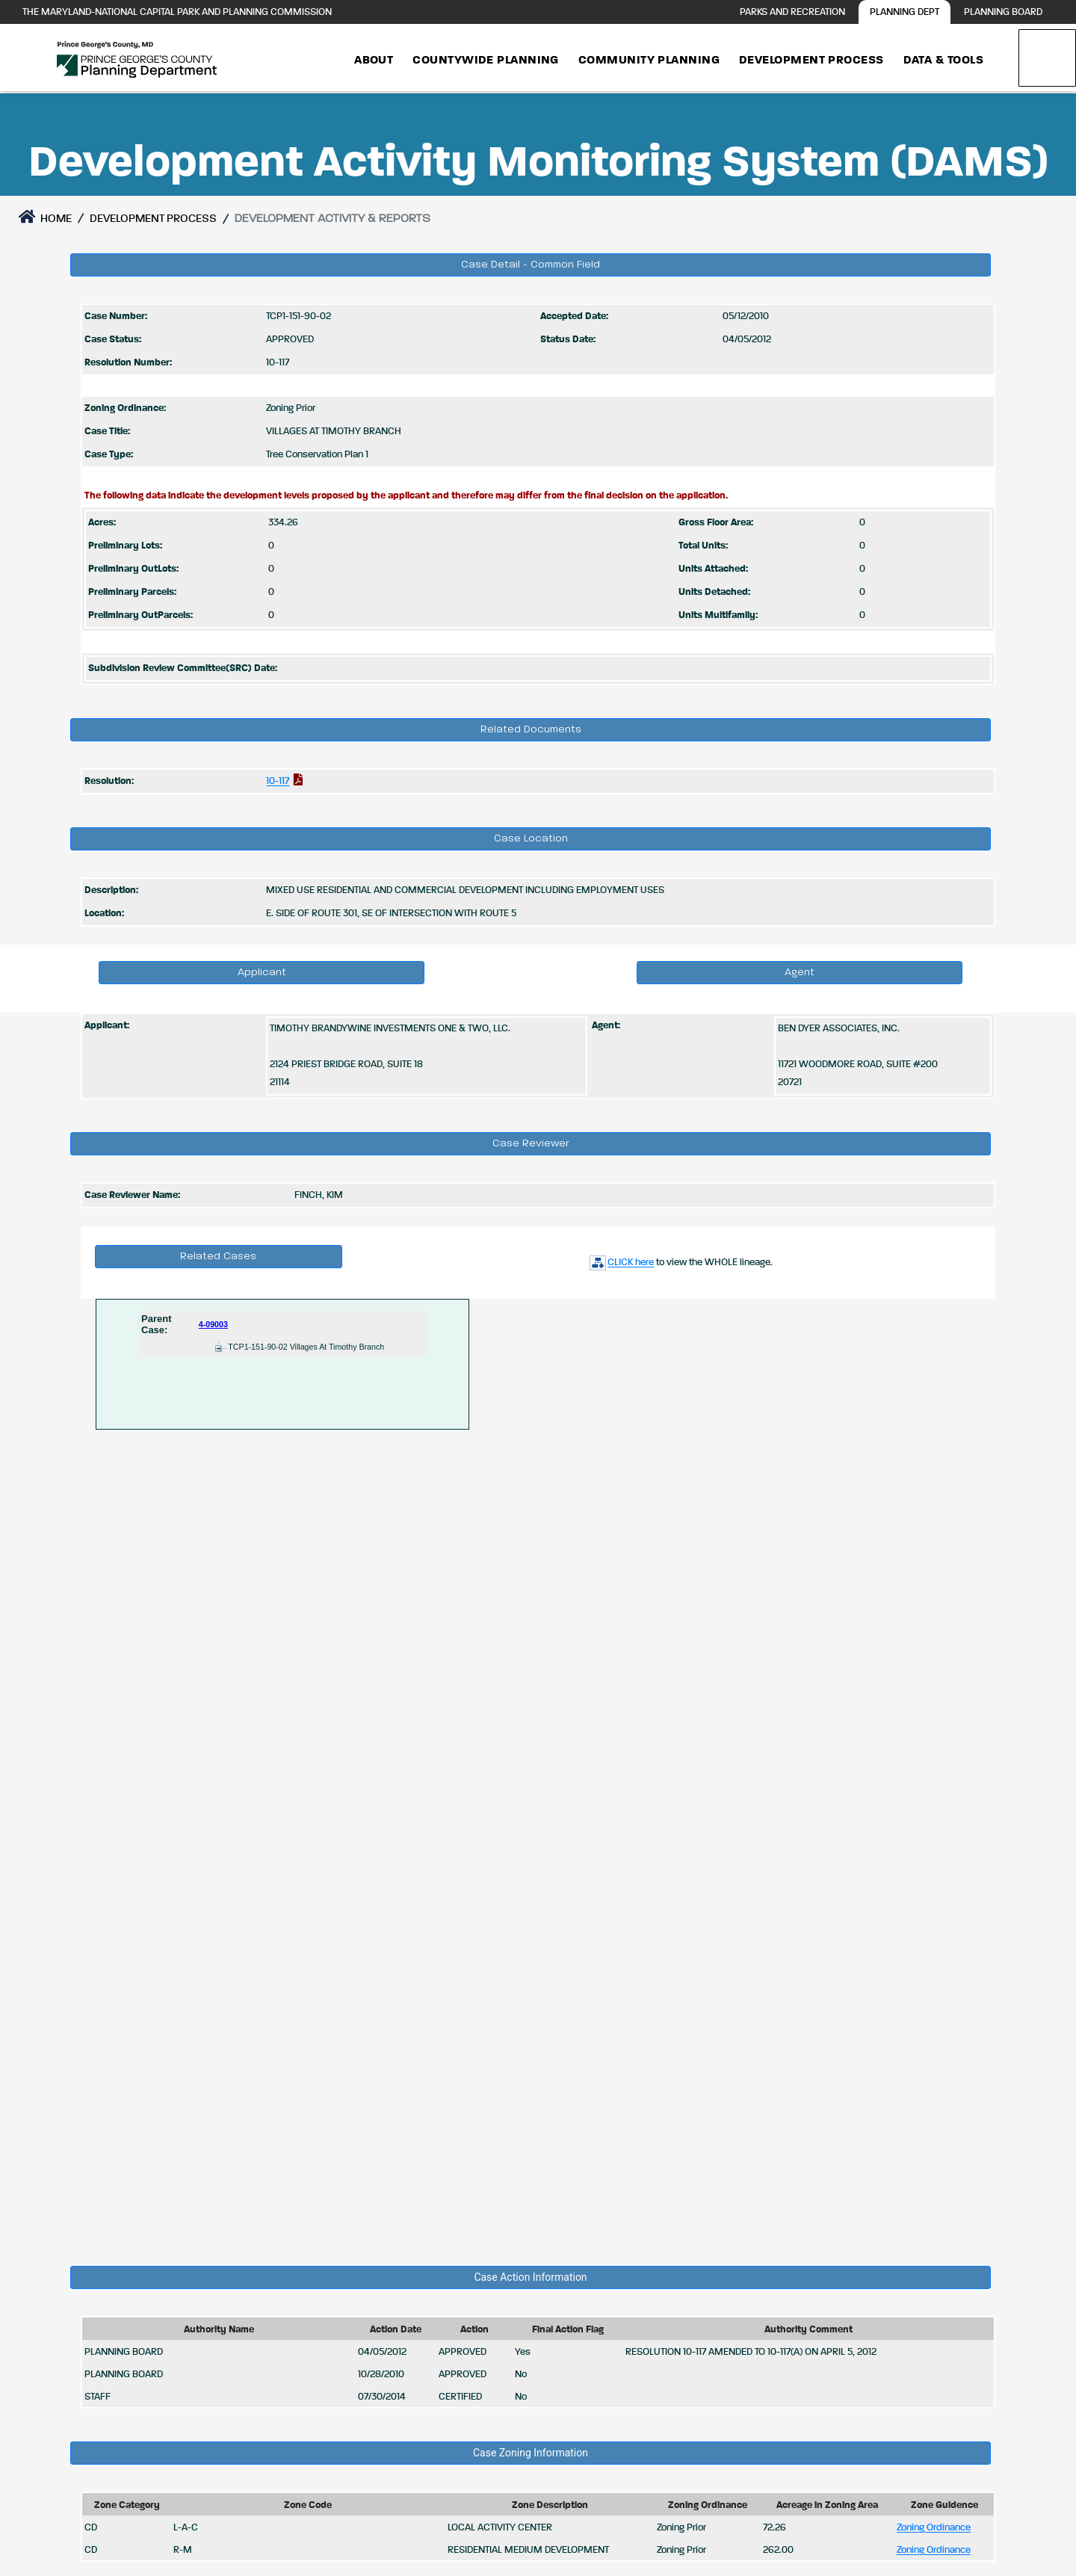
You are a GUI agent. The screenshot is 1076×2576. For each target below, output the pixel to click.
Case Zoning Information (530, 2453)
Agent (799, 972)
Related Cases (218, 1256)
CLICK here (621, 1262)
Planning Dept (904, 12)
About (373, 61)
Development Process (811, 61)
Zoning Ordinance (934, 2528)
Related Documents (530, 729)
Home (45, 216)
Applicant (262, 972)
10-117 (277, 781)
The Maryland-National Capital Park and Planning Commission (177, 12)
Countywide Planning (485, 61)
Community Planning (649, 61)
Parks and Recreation (792, 12)
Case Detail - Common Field (530, 264)
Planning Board (1003, 12)
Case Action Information (530, 2277)
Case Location (531, 838)
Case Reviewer (530, 1143)
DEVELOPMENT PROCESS (153, 218)
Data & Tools (943, 61)
